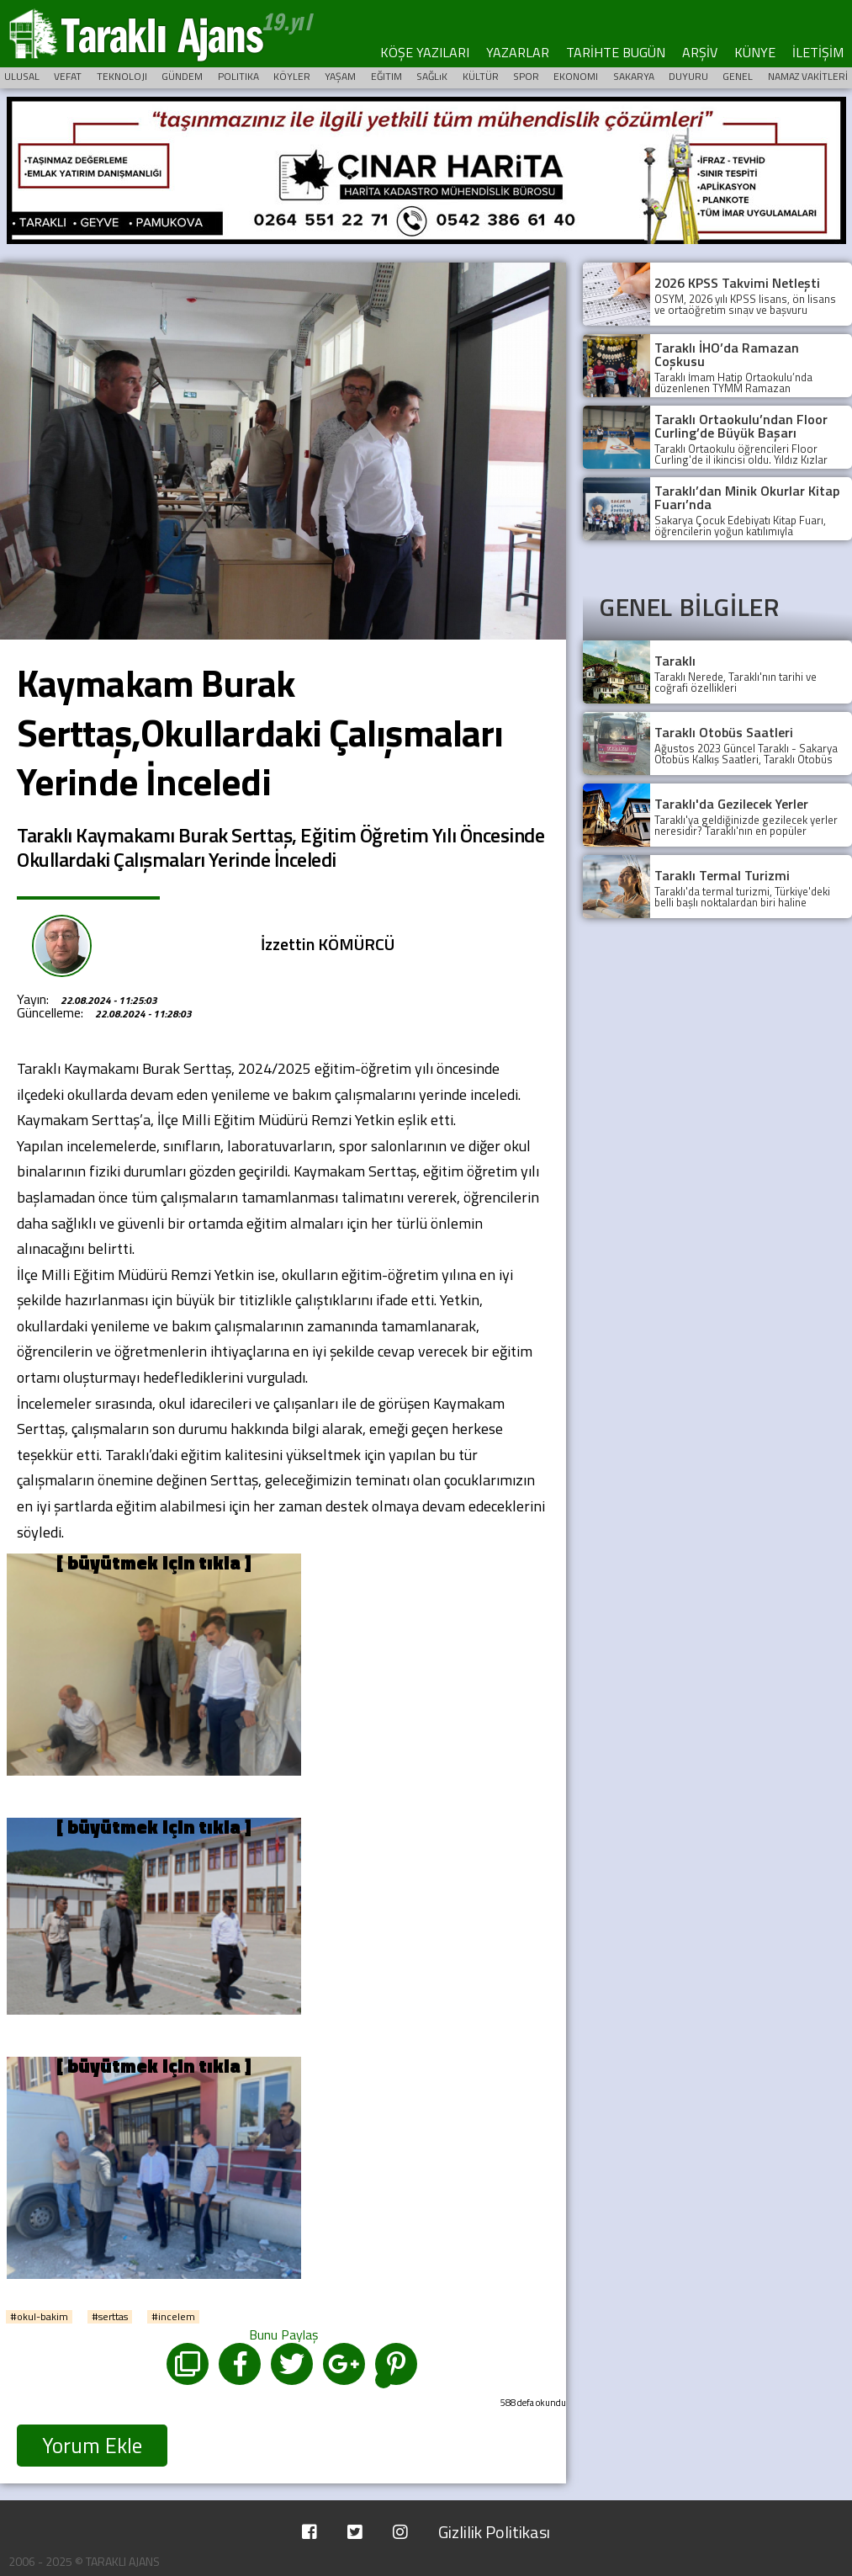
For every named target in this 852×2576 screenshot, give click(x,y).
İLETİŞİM (818, 52)
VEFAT (68, 76)
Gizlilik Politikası (494, 2532)
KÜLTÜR (481, 76)
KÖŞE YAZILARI (424, 52)
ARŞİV (699, 52)
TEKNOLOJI (122, 76)
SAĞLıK (431, 76)
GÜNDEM (182, 76)
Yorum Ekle (92, 2446)
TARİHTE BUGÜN (615, 52)
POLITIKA (238, 76)
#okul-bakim (39, 2317)
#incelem (173, 2317)
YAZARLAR (517, 52)
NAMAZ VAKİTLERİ (808, 76)
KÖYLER (291, 76)
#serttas (110, 2317)
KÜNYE (754, 52)
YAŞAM (340, 76)
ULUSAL (22, 76)
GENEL (737, 76)
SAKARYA (633, 76)
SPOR (526, 76)
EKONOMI (575, 76)
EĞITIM (386, 76)
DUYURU (688, 76)
